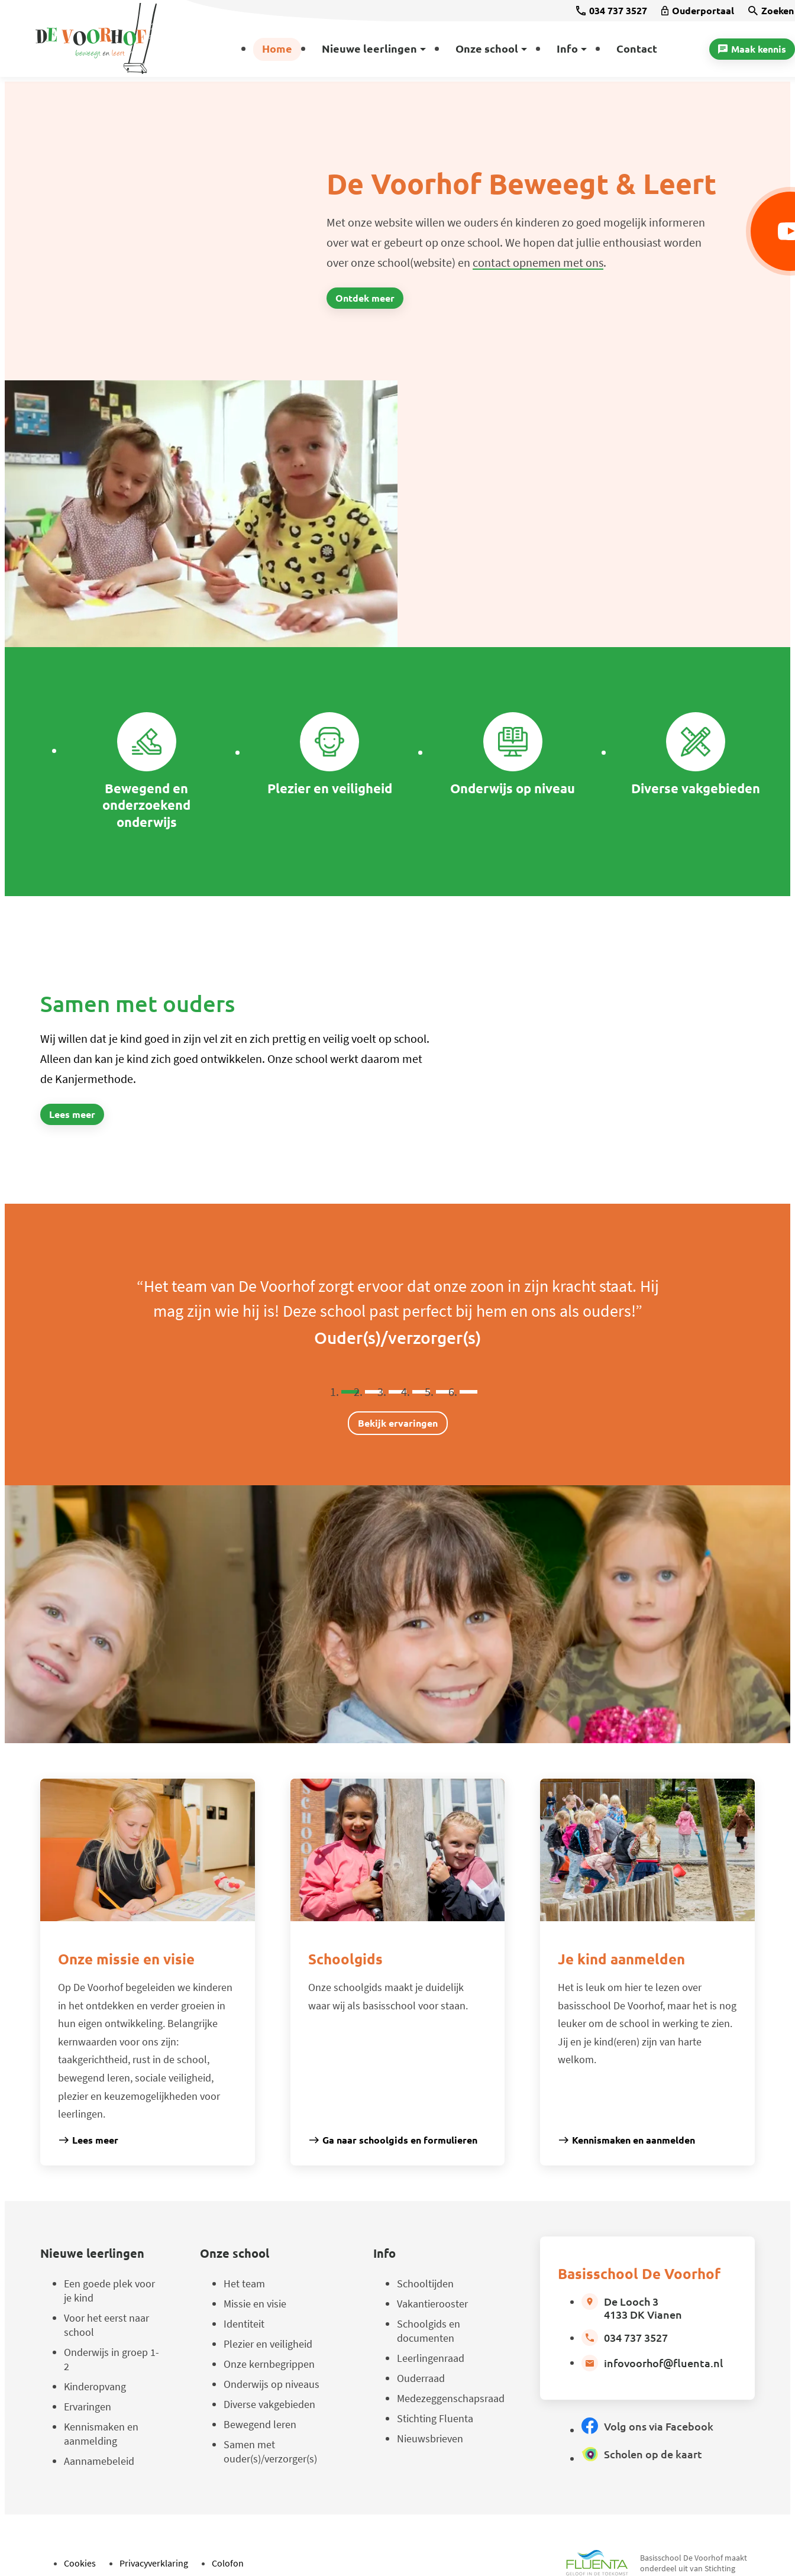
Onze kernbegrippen (269, 2364)
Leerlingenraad (430, 2358)
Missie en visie (255, 2303)
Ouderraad (421, 2378)
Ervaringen (87, 2406)
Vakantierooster (432, 2303)
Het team (244, 2283)
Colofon (228, 2563)
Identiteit (244, 2324)
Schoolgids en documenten (428, 2331)
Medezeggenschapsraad (451, 2398)
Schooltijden (425, 2283)
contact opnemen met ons (538, 262)
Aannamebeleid (99, 2461)
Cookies (80, 2563)
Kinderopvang (95, 2386)
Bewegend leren (260, 2424)
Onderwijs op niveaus (271, 2384)
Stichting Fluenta (435, 2418)
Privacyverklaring (153, 2563)
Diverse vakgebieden (269, 2404)
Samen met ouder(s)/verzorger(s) (270, 2451)
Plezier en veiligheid (268, 2344)
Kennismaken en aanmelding (101, 2434)
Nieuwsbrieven (430, 2438)
